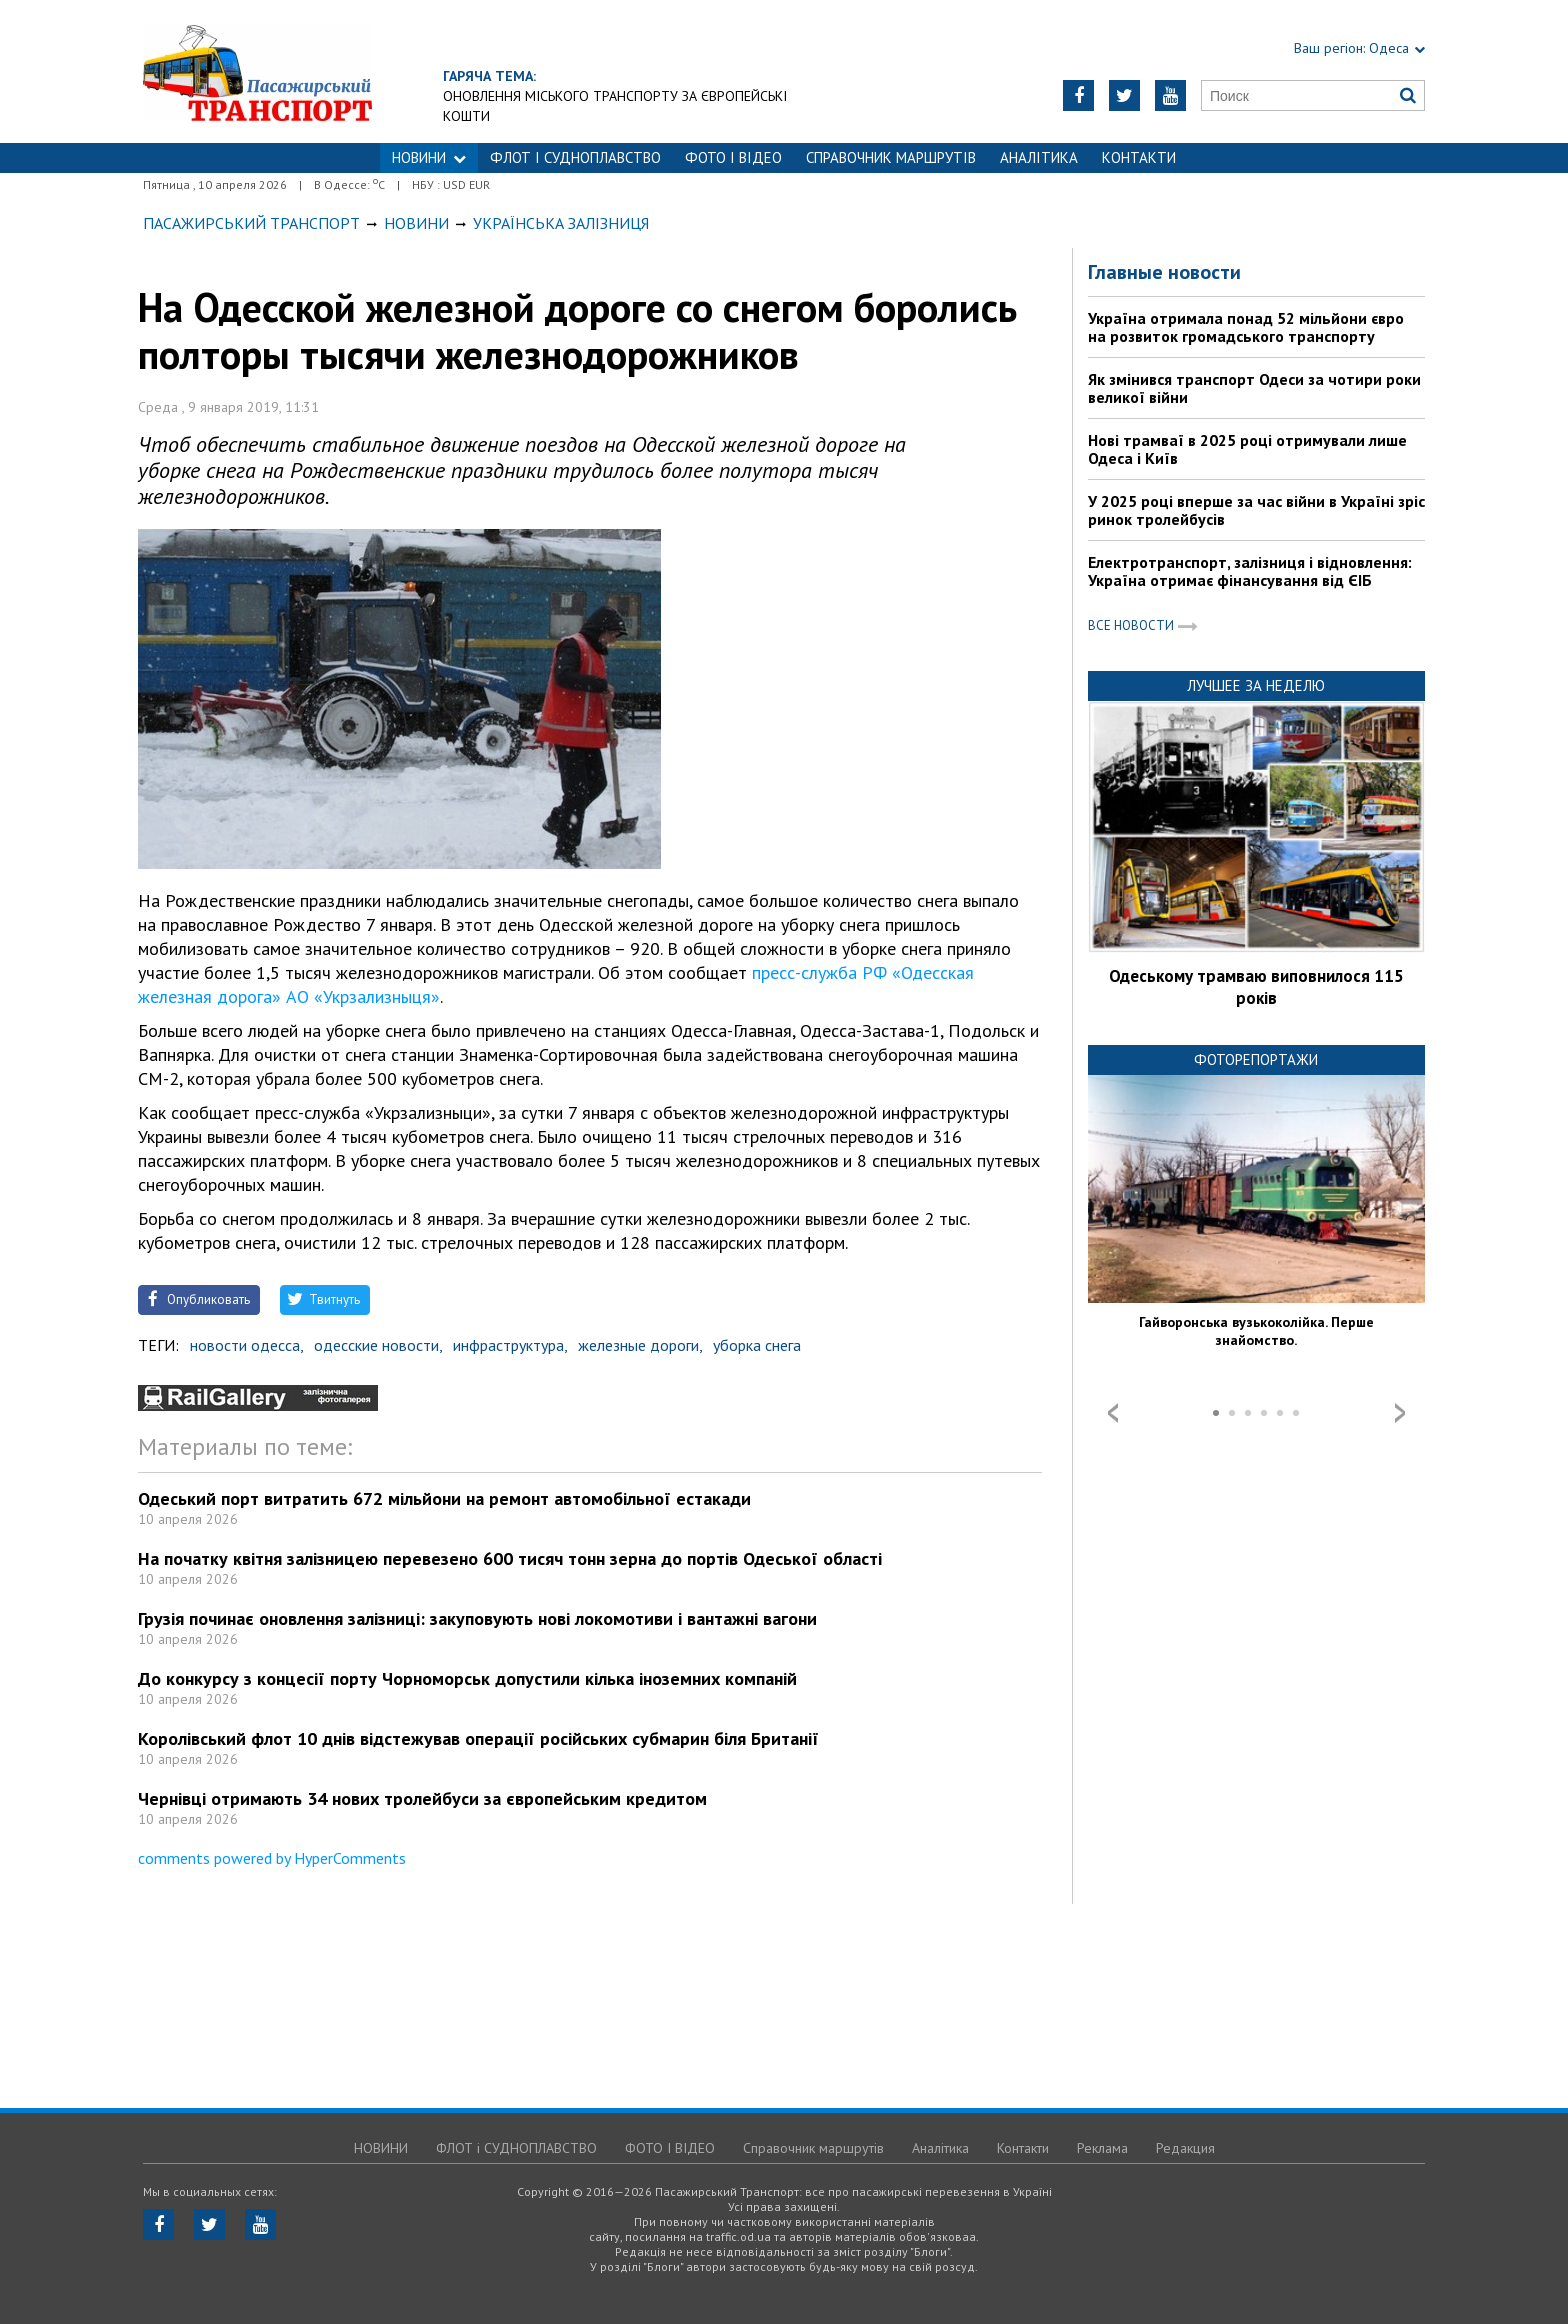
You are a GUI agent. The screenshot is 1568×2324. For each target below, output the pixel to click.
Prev (1113, 1413)
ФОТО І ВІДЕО (733, 157)
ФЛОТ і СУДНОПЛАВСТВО (575, 157)
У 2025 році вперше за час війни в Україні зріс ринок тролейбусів (1256, 510)
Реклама (1102, 2148)
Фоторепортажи (1256, 1059)
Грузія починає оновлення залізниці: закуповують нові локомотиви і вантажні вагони (477, 1618)
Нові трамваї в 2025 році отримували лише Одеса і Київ (1247, 449)
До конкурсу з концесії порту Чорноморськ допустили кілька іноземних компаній (467, 1678)
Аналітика (1039, 157)
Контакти (1139, 157)
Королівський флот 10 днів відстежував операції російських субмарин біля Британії (478, 1738)
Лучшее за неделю (1256, 685)
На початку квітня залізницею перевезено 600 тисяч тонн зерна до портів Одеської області (510, 1558)
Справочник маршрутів (891, 157)
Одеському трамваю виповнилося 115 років (1256, 987)
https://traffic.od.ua (257, 71)
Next (1400, 1413)
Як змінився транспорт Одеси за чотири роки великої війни (1254, 388)
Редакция (1185, 2148)
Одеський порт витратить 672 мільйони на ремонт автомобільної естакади (444, 1498)
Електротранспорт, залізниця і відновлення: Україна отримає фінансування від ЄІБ (1250, 571)
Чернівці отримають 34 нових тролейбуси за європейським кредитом (422, 1798)
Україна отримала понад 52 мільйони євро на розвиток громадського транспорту (1246, 327)
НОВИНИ (429, 157)
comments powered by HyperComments (272, 1858)
